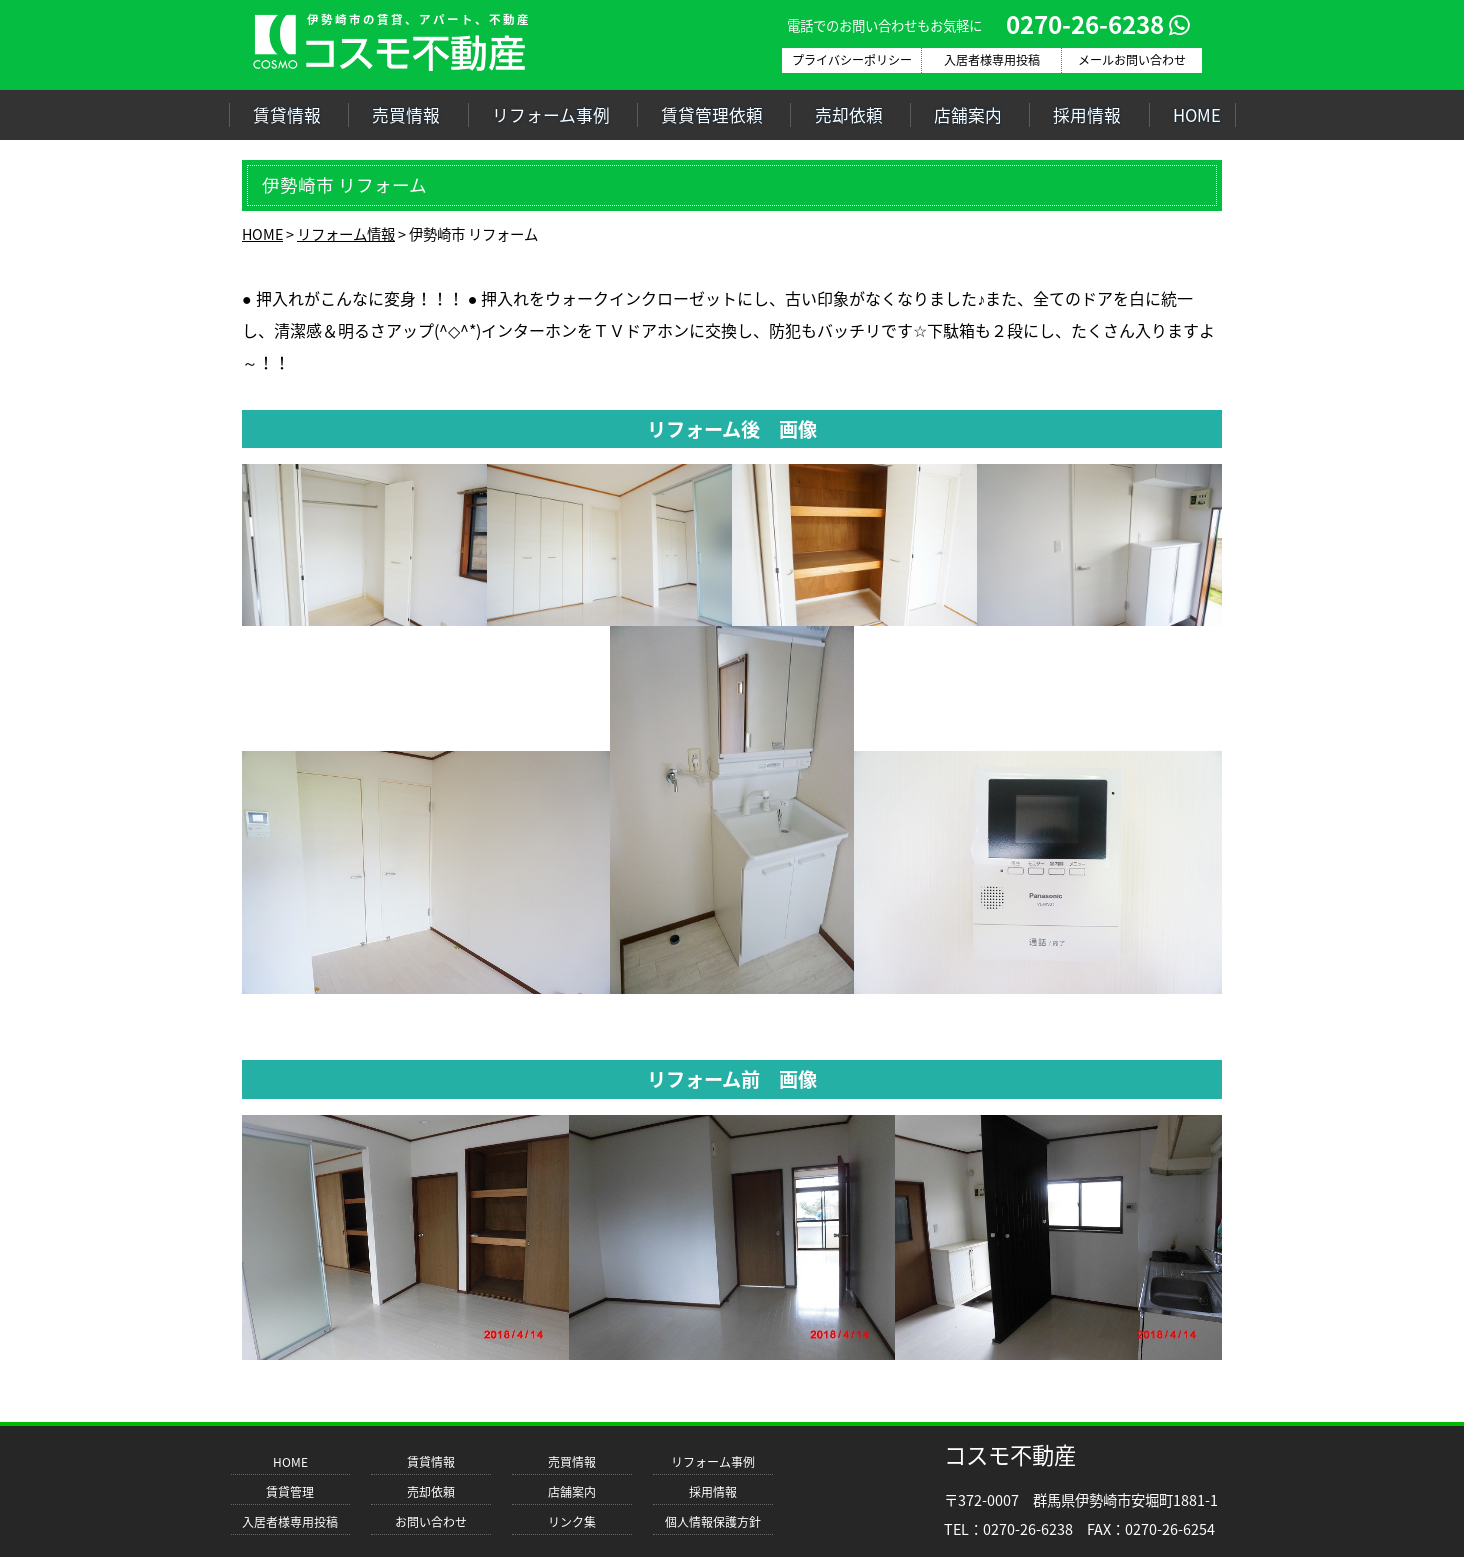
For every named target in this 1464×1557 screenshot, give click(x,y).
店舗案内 (968, 115)
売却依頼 (849, 115)
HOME (1197, 115)
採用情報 (1087, 115)
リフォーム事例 (551, 115)
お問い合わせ (431, 1522)
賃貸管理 (290, 1492)
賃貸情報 (287, 115)
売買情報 (406, 115)
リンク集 (572, 1522)
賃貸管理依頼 (712, 115)
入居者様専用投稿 (290, 1522)
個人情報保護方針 (713, 1522)
